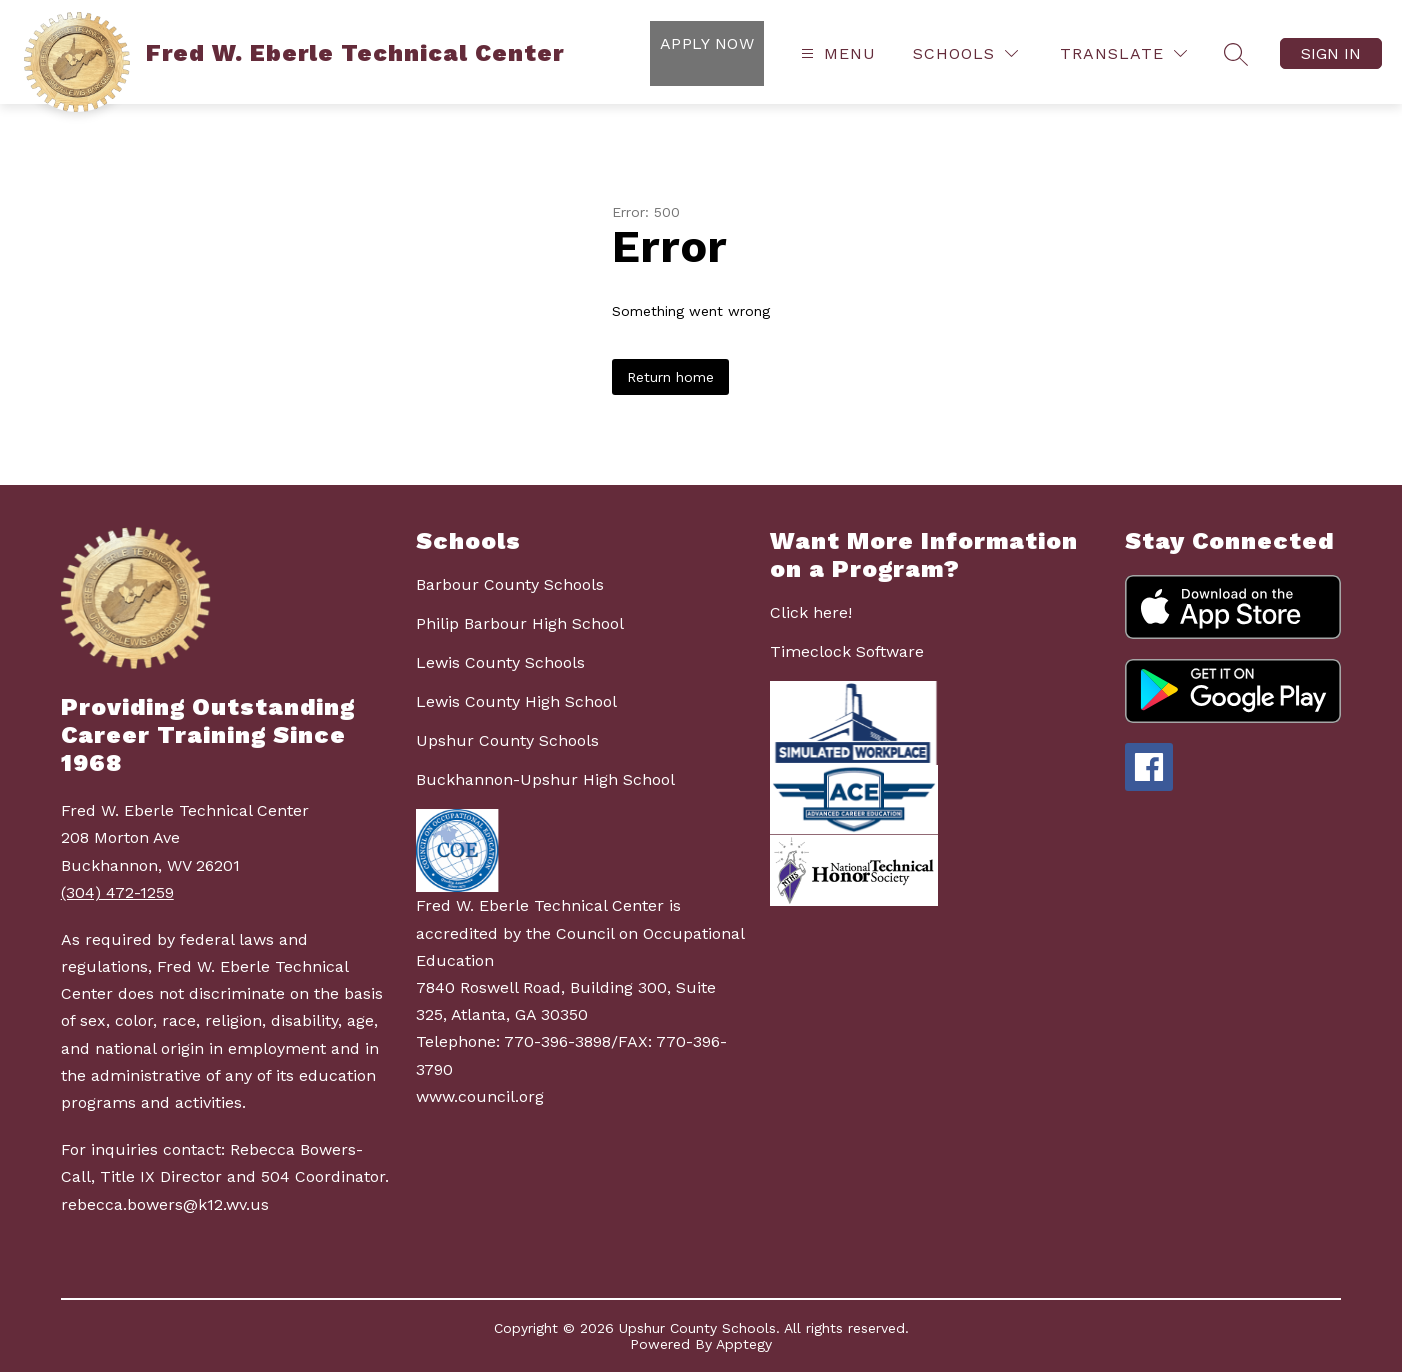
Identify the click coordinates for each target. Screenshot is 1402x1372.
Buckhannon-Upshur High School (545, 779)
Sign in (1331, 53)
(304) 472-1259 (117, 892)
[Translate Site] (1123, 53)
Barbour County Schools (510, 584)
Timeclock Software (847, 651)
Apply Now (707, 43)
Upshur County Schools (507, 740)
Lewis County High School (516, 701)
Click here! (811, 612)
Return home (670, 377)
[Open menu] (836, 53)
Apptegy (744, 1344)
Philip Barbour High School (520, 623)
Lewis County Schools (500, 662)
